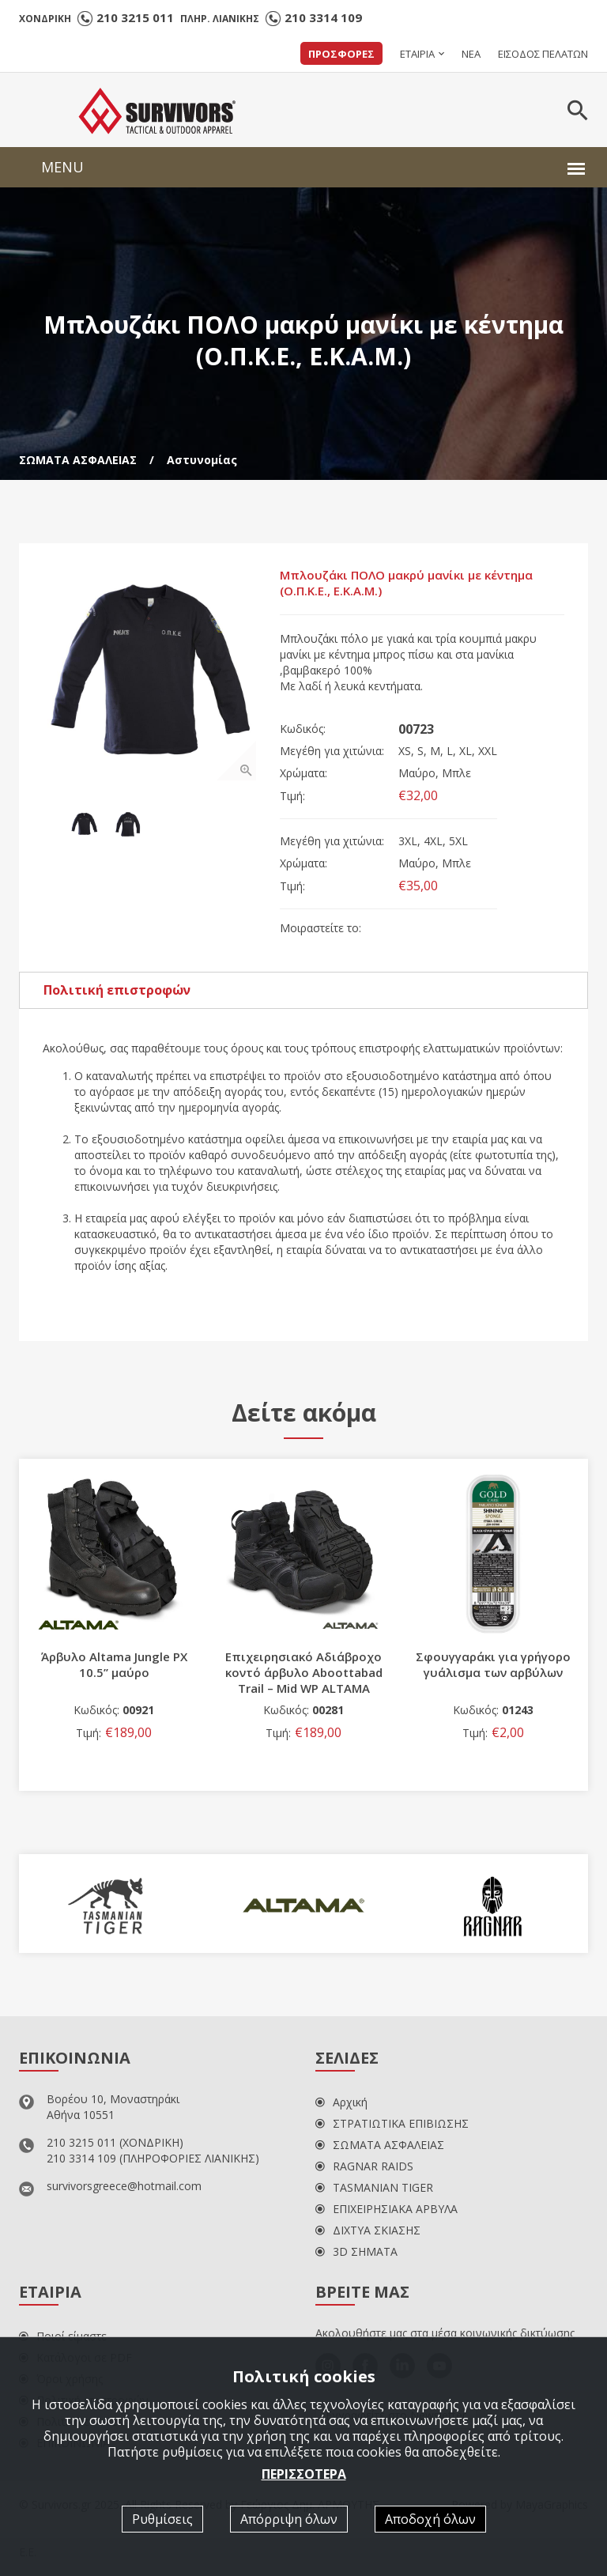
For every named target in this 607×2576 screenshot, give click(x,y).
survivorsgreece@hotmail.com (124, 2185)
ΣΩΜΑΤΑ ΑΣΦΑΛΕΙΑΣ (78, 459)
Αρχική (341, 2102)
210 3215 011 (135, 17)
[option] (149, 673)
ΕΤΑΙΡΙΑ (417, 54)
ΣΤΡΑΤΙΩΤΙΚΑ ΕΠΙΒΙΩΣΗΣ (392, 2123)
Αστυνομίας (202, 459)
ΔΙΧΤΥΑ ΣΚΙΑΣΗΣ (367, 2230)
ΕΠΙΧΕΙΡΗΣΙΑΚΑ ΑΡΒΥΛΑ (386, 2208)
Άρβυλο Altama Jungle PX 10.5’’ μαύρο (114, 1664)
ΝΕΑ (471, 54)
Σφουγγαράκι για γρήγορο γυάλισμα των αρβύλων (493, 1664)
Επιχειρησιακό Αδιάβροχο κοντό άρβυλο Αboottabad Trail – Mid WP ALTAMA (304, 1672)
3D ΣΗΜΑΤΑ (356, 2251)
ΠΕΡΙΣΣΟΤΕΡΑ (304, 2473)
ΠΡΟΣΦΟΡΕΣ (341, 54)
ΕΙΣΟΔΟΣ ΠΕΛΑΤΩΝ (543, 54)
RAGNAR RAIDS (364, 2166)
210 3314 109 (323, 17)
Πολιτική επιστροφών (116, 990)
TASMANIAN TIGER (374, 2187)
